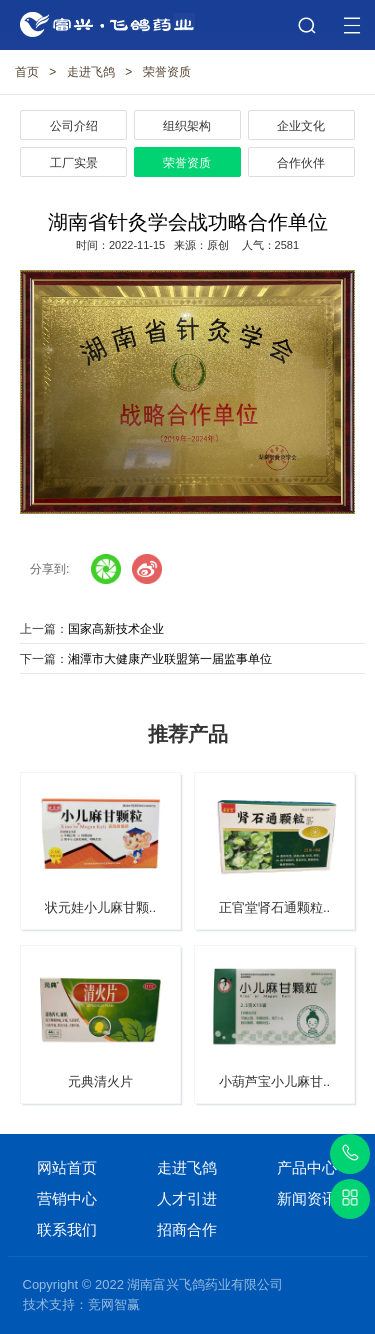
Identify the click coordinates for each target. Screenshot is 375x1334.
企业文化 (301, 126)
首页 (27, 72)
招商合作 (187, 1229)
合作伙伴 (301, 163)
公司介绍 (74, 126)
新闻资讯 (307, 1198)
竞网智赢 (114, 1304)
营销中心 (67, 1198)
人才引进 (187, 1198)
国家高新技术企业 (116, 629)
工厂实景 (74, 163)
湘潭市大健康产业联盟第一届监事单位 (170, 659)
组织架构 (187, 126)
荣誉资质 (167, 72)
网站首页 (67, 1167)
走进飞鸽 (91, 72)
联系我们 (67, 1229)
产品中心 (307, 1167)
